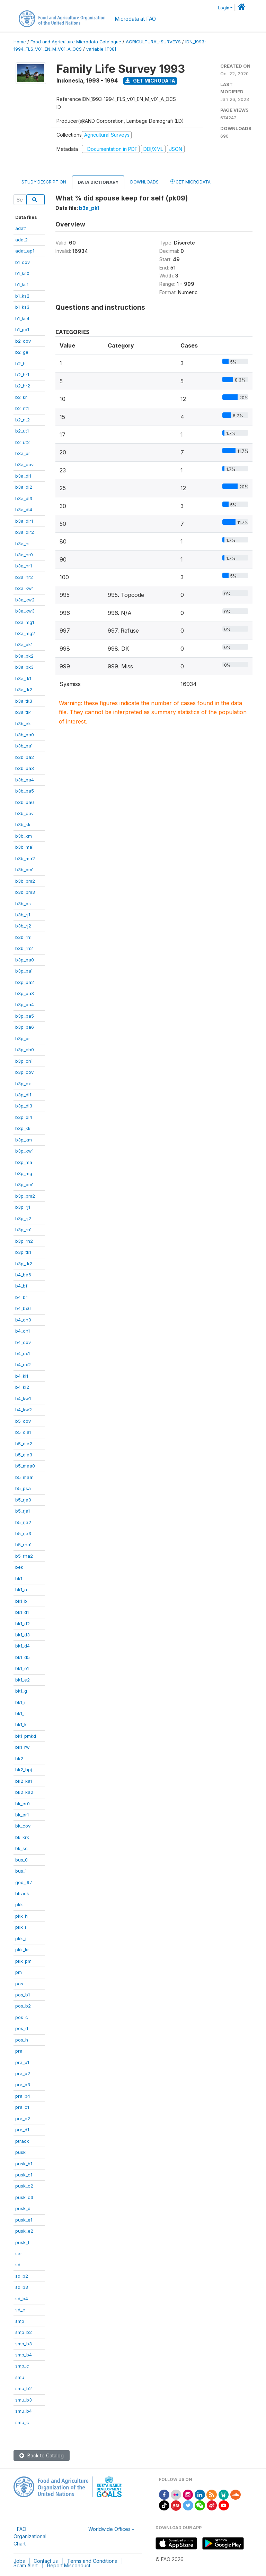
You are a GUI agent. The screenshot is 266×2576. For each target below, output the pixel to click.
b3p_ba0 (24, 959)
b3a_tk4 (23, 712)
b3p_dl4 (23, 1117)
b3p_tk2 (23, 1263)
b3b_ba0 (24, 734)
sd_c (20, 2309)
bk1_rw (22, 1747)
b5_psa (23, 1488)
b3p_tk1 (23, 1252)
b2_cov (23, 341)
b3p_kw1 (24, 1151)
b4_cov (23, 1342)
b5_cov (23, 1421)
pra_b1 (22, 2062)
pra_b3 (22, 2084)
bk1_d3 (22, 1634)
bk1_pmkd (25, 1736)
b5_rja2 (23, 1522)
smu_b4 (23, 2411)
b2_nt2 (22, 419)
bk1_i (20, 1702)
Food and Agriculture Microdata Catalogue (75, 41)
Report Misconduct (68, 2565)
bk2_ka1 (23, 1781)
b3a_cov (24, 464)
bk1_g (21, 1691)
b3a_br (22, 453)
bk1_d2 (22, 1623)
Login (223, 7)
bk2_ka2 (24, 1792)
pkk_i (20, 1927)
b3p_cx (23, 1083)
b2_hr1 (22, 374)
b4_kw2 (23, 1409)
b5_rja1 (22, 1511)
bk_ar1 (22, 1814)
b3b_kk (22, 824)
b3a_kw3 (25, 611)
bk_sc (21, 1848)
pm (18, 1972)
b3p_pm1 (24, 1184)
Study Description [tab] (43, 182)
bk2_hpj (23, 1769)
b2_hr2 (22, 385)
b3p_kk (22, 1128)
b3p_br (22, 1038)
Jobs (19, 2561)
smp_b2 (23, 2332)
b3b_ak (23, 723)
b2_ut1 (22, 431)
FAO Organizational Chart (30, 2536)
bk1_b (21, 1601)
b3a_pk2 (24, 656)
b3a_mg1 (24, 622)
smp (19, 2321)
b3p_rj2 (23, 1218)
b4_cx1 (22, 1353)
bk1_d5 (22, 1657)
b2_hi (21, 363)
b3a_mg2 (25, 633)
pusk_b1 (23, 2163)
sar (18, 2253)
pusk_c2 (24, 2186)
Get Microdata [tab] (190, 182)
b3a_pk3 (24, 667)
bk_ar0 (22, 1803)
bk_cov (22, 1826)
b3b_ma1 (24, 847)
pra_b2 (22, 2073)
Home (20, 41)
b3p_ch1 (24, 1061)
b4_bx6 (23, 1308)
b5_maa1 (24, 1477)
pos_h (21, 2040)
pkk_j (20, 1938)
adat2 (21, 239)
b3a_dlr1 (24, 521)
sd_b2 (21, 2276)
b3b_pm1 (24, 869)
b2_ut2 (22, 442)
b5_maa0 (25, 1466)
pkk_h (21, 1916)
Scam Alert (26, 2565)
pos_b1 (22, 1994)
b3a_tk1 (23, 678)
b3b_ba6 (24, 802)
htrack (22, 1893)
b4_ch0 (23, 1320)
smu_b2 (23, 2388)
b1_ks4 (22, 318)
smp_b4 (23, 2354)
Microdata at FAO (135, 19)
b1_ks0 (22, 273)
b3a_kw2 (25, 599)
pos (19, 1983)
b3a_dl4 (23, 509)
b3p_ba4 (24, 1004)
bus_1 (21, 1871)
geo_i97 (23, 1882)
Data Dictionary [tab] (98, 182)
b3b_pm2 (25, 881)
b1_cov (22, 262)
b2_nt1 (22, 408)
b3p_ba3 (24, 993)
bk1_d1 (22, 1612)
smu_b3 (23, 2400)
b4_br (21, 1297)
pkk (19, 1904)
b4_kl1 (21, 1376)
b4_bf (21, 1286)
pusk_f (22, 2242)
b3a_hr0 (24, 554)
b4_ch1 (22, 1331)
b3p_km (23, 1139)
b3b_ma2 (25, 858)
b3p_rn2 (24, 1241)
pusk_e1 (23, 2220)
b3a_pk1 (24, 644)
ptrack (22, 2141)
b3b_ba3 (24, 768)
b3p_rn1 (23, 1229)
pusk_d (22, 2208)
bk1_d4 (22, 1646)
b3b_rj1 (22, 914)
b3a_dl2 (23, 487)
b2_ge (21, 352)
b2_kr (21, 397)
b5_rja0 (23, 1500)
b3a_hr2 (24, 577)
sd (17, 2264)
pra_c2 (22, 2118)
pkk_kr (22, 1949)
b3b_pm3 (25, 892)
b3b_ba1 (24, 745)
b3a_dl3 (23, 498)
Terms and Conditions (92, 2561)
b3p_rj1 (22, 1207)
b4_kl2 (22, 1387)
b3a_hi (22, 543)
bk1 (18, 1578)
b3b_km (23, 836)
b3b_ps (23, 903)
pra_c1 (22, 2107)
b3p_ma (23, 1162)
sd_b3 (21, 2287)
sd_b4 (21, 2298)
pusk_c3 (24, 2197)
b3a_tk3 (23, 701)
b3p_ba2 (24, 982)
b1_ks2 (22, 296)
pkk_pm (23, 1961)
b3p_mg (23, 1173)
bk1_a (21, 1589)
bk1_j (20, 1713)
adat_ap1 (24, 251)
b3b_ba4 (24, 779)
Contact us (46, 2561)
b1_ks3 (22, 307)
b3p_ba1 (24, 971)
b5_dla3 (23, 1454)
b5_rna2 (24, 1556)
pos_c (21, 2017)
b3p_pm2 (25, 1196)
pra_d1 (22, 2129)
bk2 (19, 1758)
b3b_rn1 (23, 937)
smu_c (22, 2422)
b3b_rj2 (23, 925)
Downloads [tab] (144, 182)
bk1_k (21, 1724)
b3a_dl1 (23, 476)
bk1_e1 (22, 1668)
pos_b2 (23, 2006)
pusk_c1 (23, 2174)
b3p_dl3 (23, 1106)
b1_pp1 (22, 329)
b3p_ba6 (24, 1027)
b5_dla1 (23, 1432)
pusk (20, 2152)
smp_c (22, 2366)
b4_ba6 (23, 1274)
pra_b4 (22, 2096)
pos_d (21, 2028)
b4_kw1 (23, 1398)
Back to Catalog (41, 2455)
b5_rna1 (23, 1544)
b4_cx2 (23, 1364)
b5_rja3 (23, 1533)
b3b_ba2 (24, 757)
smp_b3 (23, 2343)
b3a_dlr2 (24, 532)
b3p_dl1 (23, 1094)
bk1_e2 (22, 1680)
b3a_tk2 (23, 689)
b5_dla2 (23, 1443)
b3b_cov (24, 813)
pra (19, 2051)
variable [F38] (101, 49)
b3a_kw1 (24, 588)
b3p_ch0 (24, 1049)
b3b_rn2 (24, 948)
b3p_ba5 (24, 1016)
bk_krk (22, 1837)
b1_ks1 (21, 284)
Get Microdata (150, 81)
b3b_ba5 (24, 791)
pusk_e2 (24, 2231)
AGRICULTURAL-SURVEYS (153, 41)
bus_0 (21, 1860)
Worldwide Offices (109, 2529)
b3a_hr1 (23, 565)
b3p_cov (24, 1072)
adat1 (21, 228)
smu (19, 2377)
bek (19, 1567)
